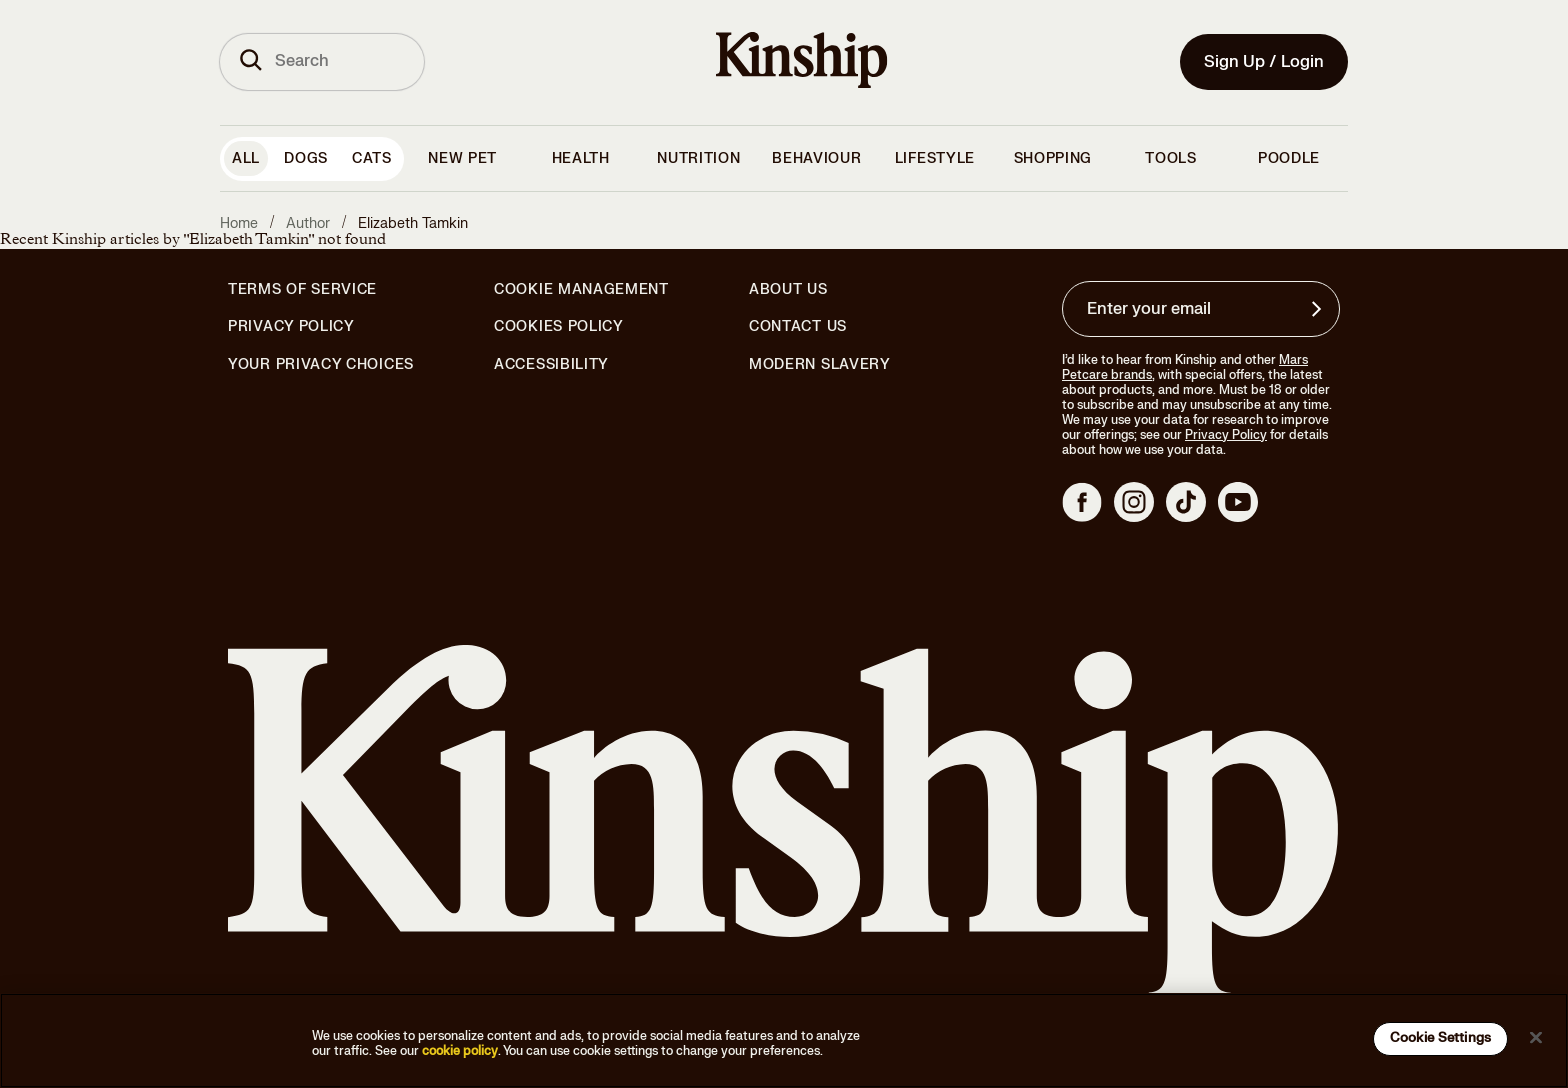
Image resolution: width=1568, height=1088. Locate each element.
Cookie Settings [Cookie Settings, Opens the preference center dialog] (1440, 1038)
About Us (788, 289)
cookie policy (460, 1051)
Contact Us (798, 326)
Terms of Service (302, 289)
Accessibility (551, 365)
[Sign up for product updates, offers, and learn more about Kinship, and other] (1319, 309)
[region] (784, 1040)
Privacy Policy (291, 327)
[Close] (1536, 1037)
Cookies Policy (559, 327)
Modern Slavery (820, 365)
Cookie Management (581, 289)
